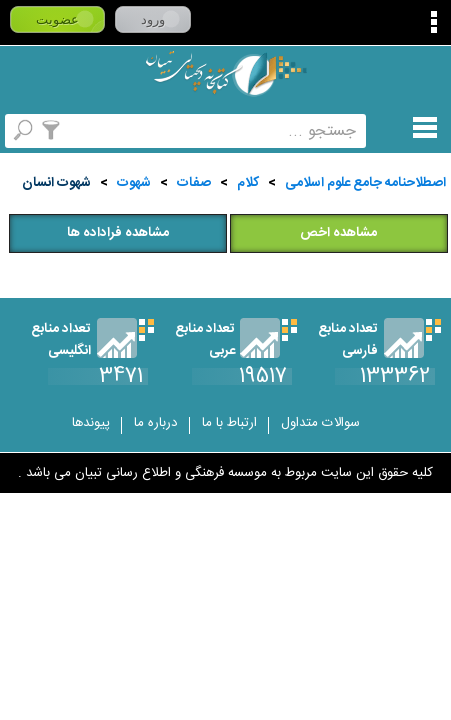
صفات (194, 183)
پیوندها (91, 423)
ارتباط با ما (229, 423)
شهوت (134, 183)
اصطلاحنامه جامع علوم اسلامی (365, 183)
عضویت (57, 19)
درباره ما (156, 423)
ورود (153, 19)
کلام (248, 183)
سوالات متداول (320, 423)
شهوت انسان (56, 183)
